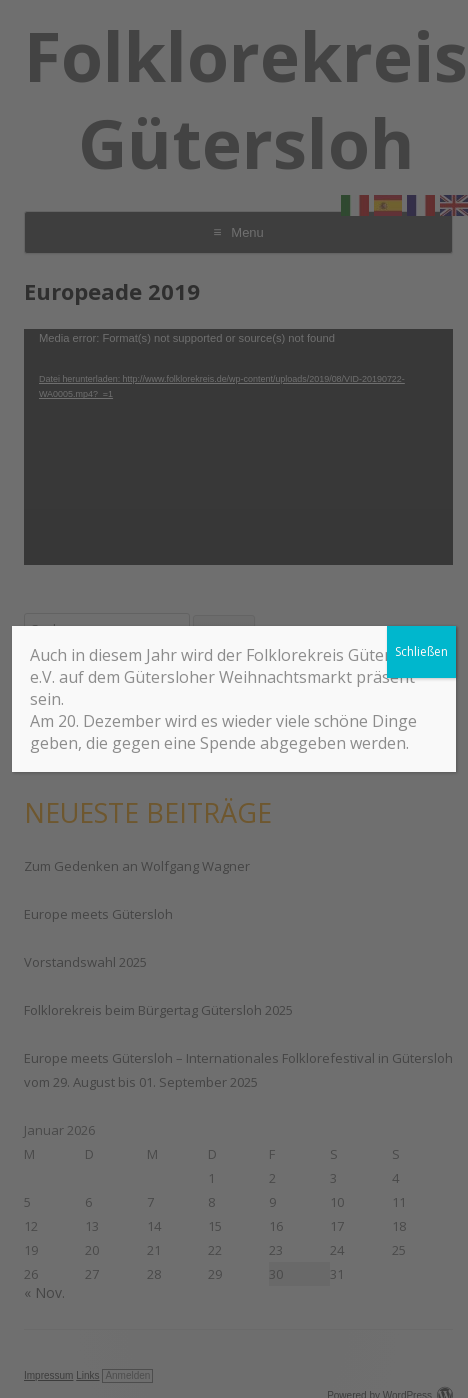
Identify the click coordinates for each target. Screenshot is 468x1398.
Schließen (421, 651)
